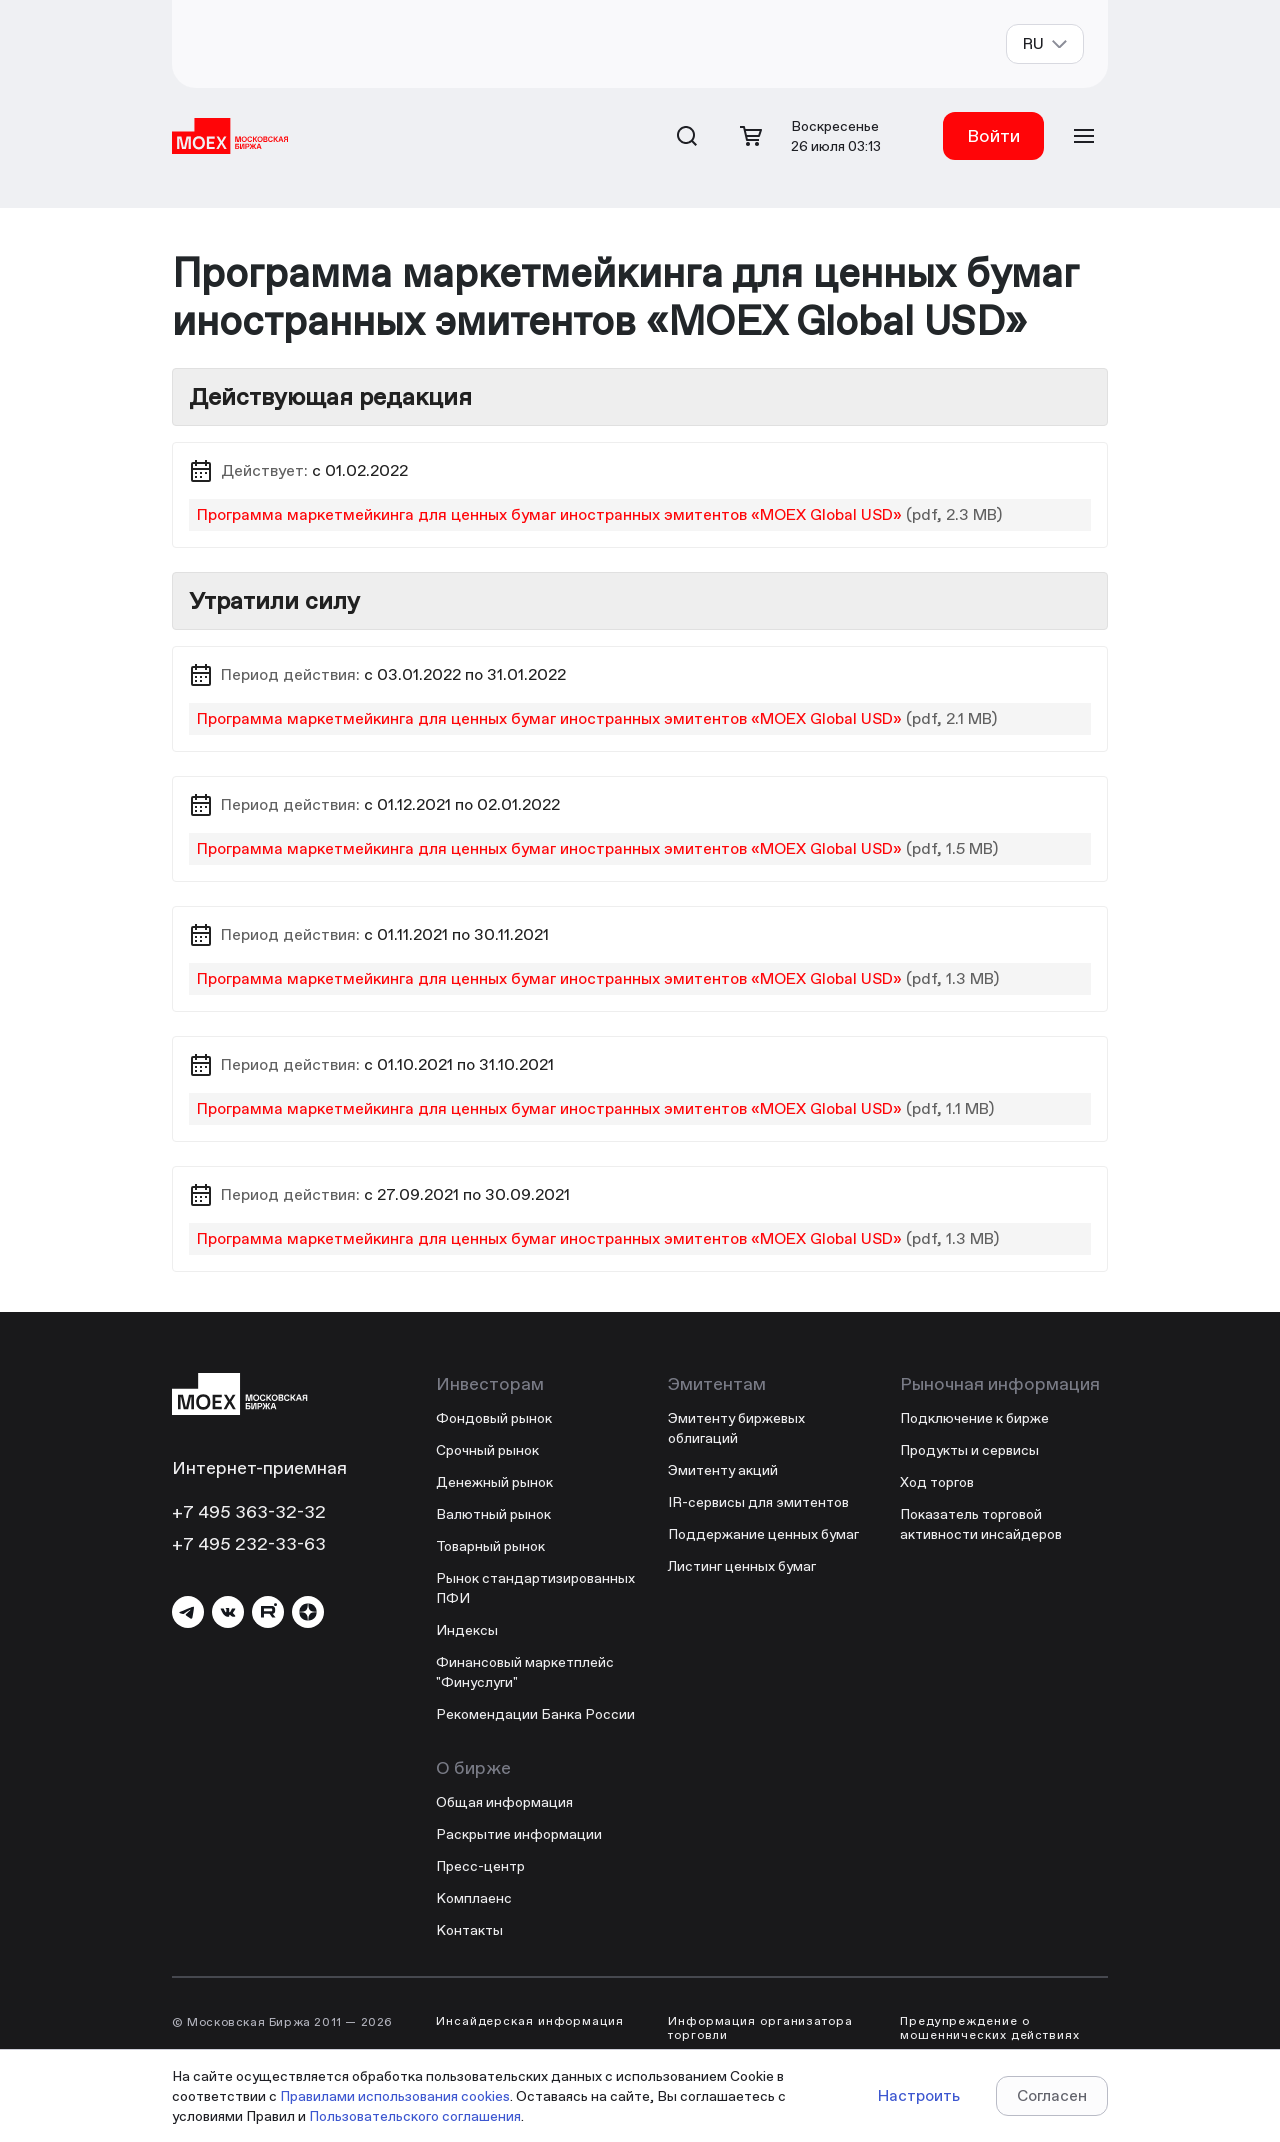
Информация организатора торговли (760, 2028)
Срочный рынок (487, 1450)
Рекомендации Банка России (535, 1714)
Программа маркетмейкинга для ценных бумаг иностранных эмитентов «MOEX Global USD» (549, 514)
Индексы (467, 1630)
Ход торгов (937, 1482)
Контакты (469, 1930)
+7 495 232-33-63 (249, 1543)
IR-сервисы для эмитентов (758, 1502)
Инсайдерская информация (530, 2021)
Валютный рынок (493, 1514)
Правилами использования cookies (395, 2096)
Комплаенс (474, 1898)
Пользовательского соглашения (415, 2116)
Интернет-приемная (259, 1467)
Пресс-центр (480, 1866)
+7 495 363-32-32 (249, 1511)
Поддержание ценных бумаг (763, 1534)
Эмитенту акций (723, 1470)
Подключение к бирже (974, 1418)
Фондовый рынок (494, 1418)
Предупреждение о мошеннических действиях (990, 2028)
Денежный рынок (494, 1482)
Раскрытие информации (519, 1834)
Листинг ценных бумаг (742, 1566)
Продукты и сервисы (969, 1450)
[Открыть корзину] (751, 136)
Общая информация (504, 1802)
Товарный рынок (490, 1546)
